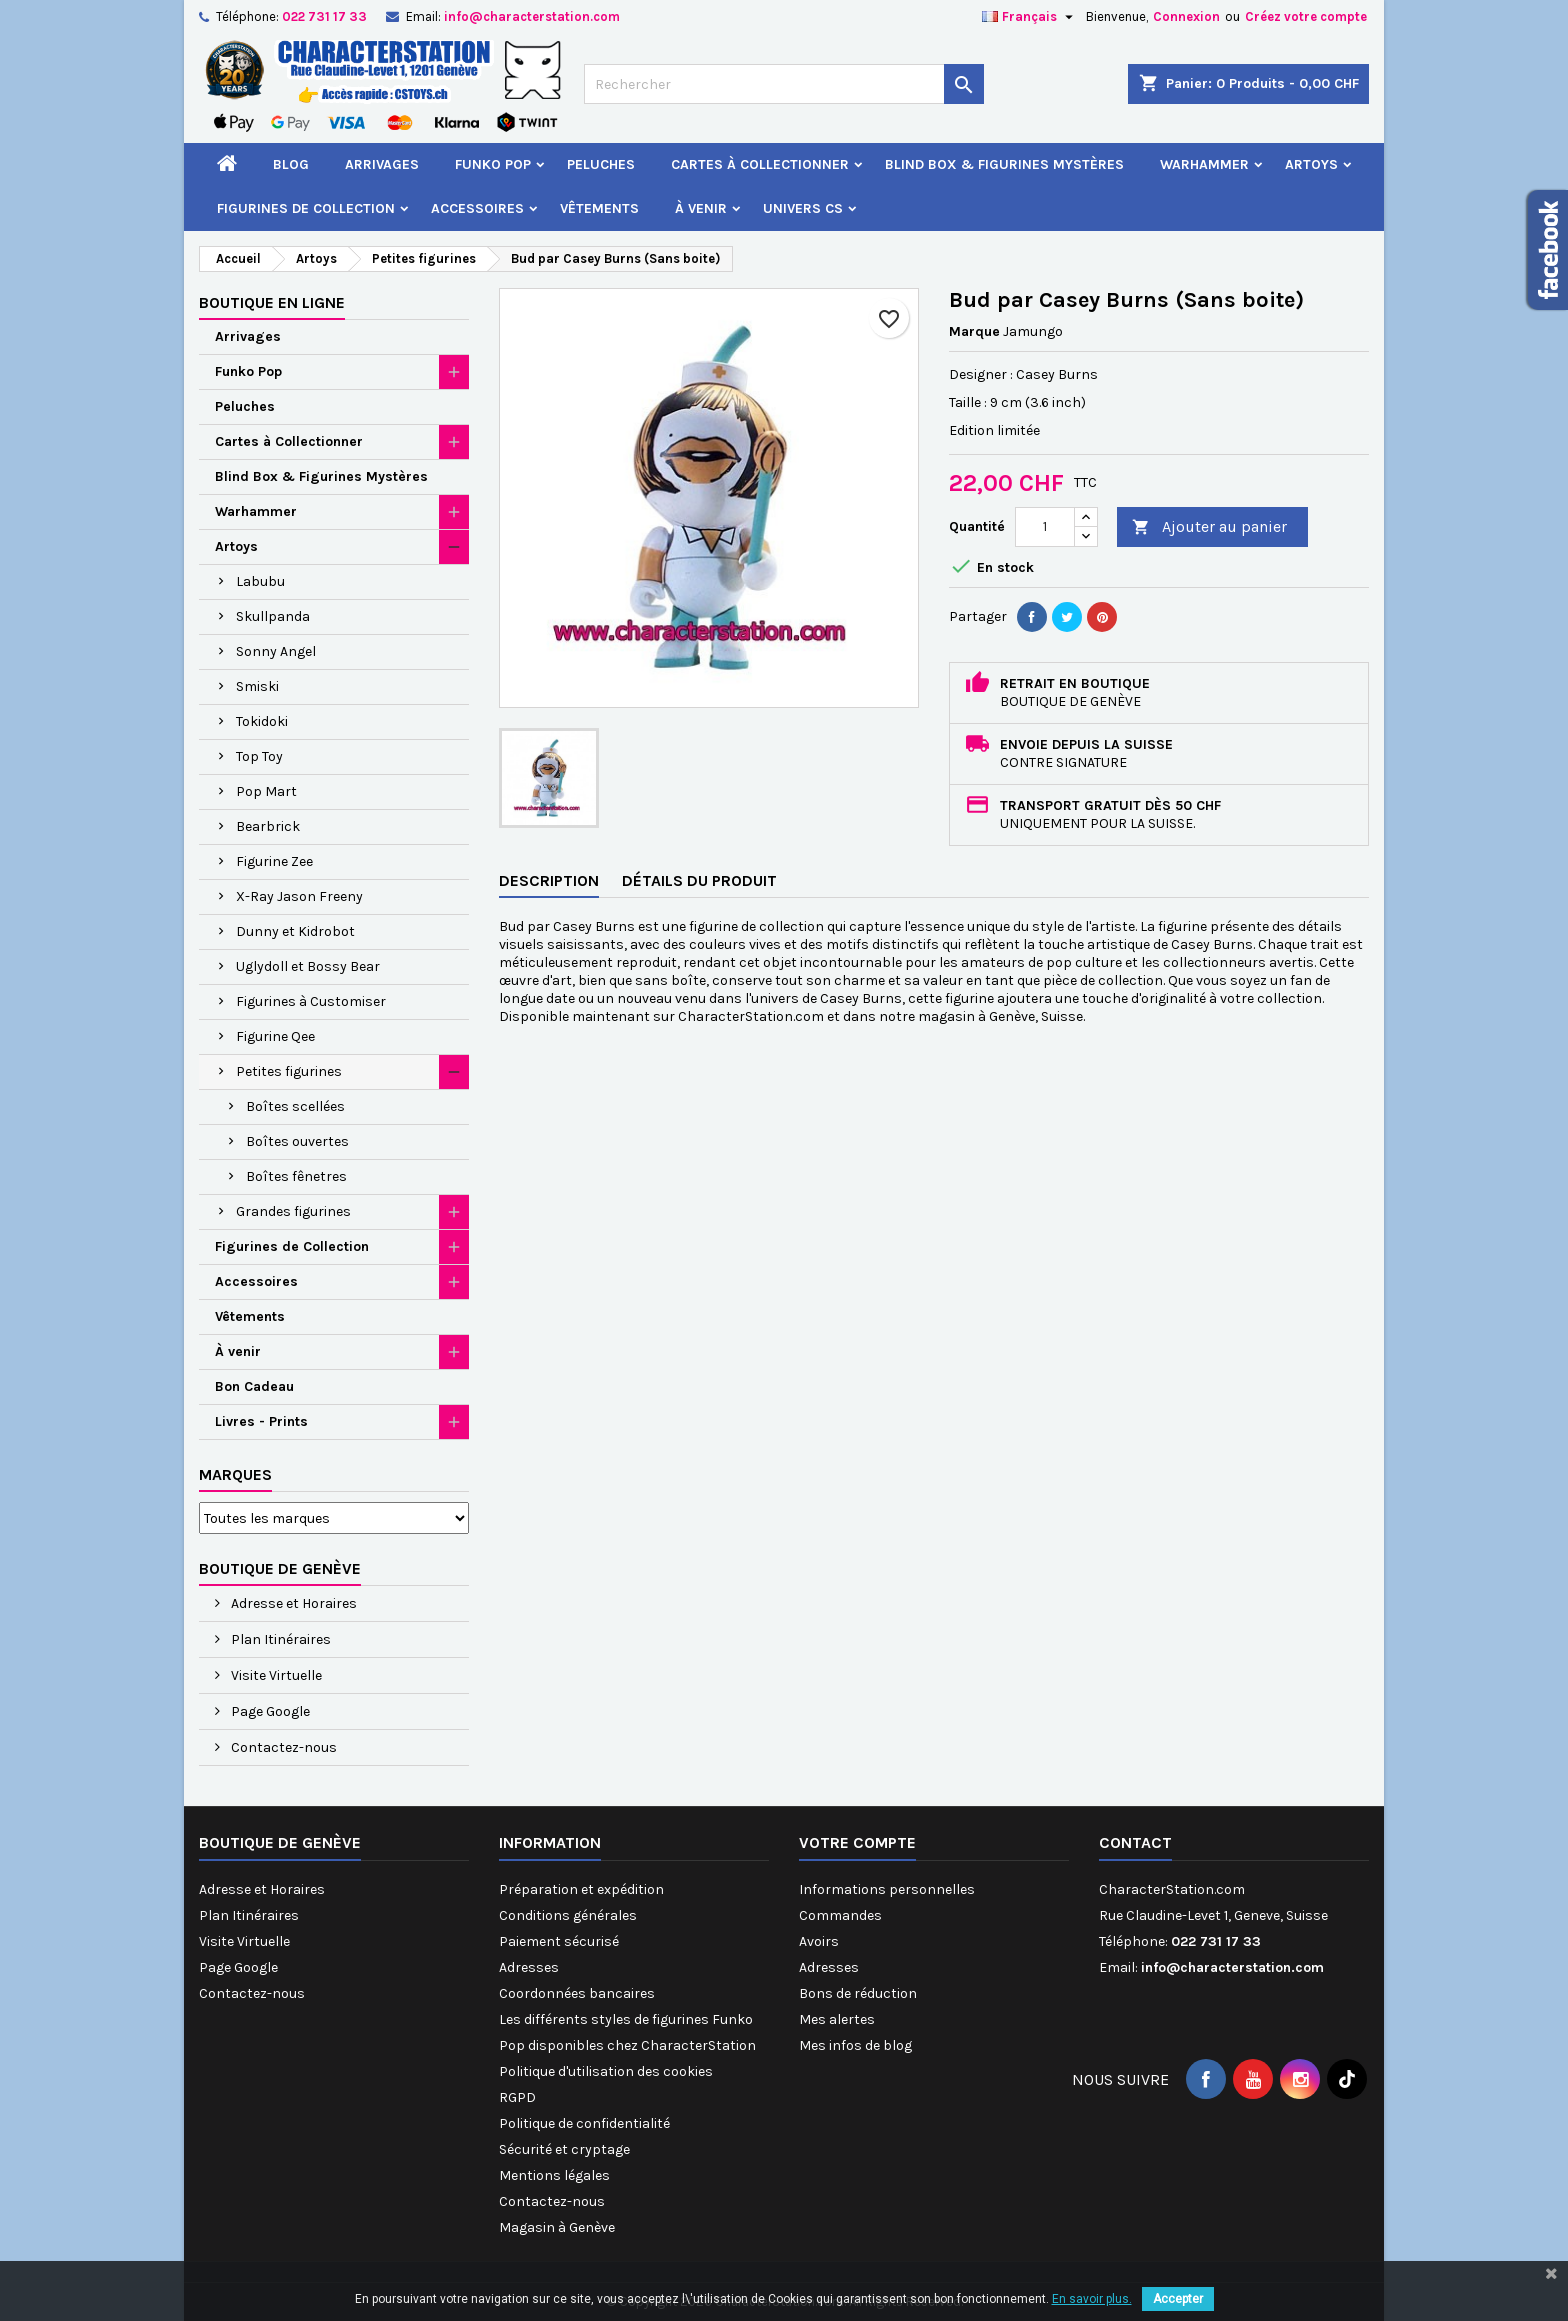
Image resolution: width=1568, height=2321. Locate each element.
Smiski (257, 686)
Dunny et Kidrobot (295, 931)
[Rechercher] (784, 84)
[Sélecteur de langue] (1030, 17)
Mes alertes (837, 2019)
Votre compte (857, 1842)
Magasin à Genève (557, 2227)
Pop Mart (266, 791)
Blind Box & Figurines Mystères (1004, 164)
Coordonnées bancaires (577, 1993)
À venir (701, 208)
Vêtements (599, 208)
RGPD (517, 2097)
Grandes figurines (293, 1211)
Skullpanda (273, 616)
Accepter (1178, 2299)
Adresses (529, 1967)
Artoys (1311, 164)
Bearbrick (268, 826)
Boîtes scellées (295, 1106)
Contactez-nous (282, 1747)
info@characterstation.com (532, 16)
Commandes (840, 1915)
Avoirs (819, 1941)
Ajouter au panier (1209, 527)
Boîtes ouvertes (297, 1141)
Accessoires (477, 208)
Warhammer (1204, 164)
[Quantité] (1045, 527)
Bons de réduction (858, 1993)
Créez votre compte (1306, 16)
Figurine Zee (274, 861)
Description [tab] (549, 880)
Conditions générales (568, 1915)
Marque (974, 331)
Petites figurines (289, 1071)
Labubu (260, 581)
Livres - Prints (261, 1421)
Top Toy (259, 756)
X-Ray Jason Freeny (299, 896)
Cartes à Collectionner (760, 164)
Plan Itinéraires (279, 1639)
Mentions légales (554, 2175)
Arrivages (382, 164)
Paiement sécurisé (559, 1941)
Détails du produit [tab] (699, 880)
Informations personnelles (887, 1889)
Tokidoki (262, 721)
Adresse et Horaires (292, 1603)
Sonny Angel (276, 651)
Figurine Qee (275, 1036)
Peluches (601, 164)
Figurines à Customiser (311, 1001)
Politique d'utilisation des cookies (606, 2071)
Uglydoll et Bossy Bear (308, 966)
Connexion (1186, 16)
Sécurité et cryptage (564, 2149)
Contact (1135, 1842)
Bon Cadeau (254, 1386)
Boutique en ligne (272, 302)
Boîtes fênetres (296, 1176)
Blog (291, 164)
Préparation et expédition (581, 1889)
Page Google (269, 1711)
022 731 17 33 (324, 16)
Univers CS (803, 208)
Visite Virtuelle (275, 1675)
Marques (235, 1474)
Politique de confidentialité (584, 2123)
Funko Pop (493, 164)
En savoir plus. (1092, 2299)
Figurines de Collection (306, 208)
